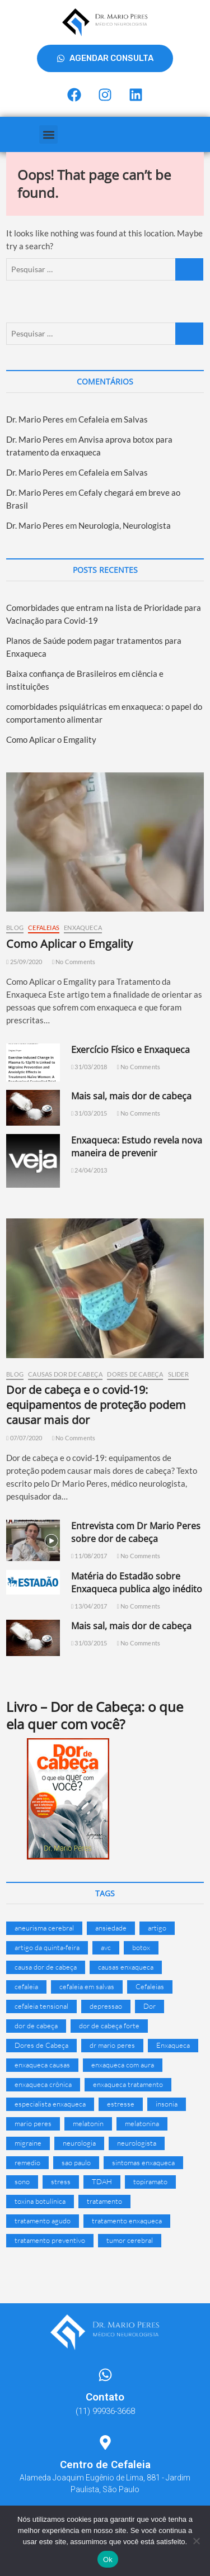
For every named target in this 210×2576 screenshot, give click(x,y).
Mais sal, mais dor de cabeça (131, 1096)
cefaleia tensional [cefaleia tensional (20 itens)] (41, 2005)
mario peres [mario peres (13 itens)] (33, 2123)
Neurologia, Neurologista (124, 525)
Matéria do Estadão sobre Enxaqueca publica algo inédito (136, 1582)
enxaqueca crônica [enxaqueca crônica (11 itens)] (43, 2084)
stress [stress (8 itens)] (61, 2181)
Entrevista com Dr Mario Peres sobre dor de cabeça (135, 1532)
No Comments (74, 961)
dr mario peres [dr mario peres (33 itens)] (112, 2045)
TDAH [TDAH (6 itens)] (102, 2181)
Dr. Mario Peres (35, 419)
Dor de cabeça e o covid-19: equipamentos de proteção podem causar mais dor (96, 1404)
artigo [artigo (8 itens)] (157, 1927)
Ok (108, 2559)
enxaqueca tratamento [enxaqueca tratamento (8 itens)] (128, 2084)
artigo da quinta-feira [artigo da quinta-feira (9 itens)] (47, 1947)
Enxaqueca (83, 927)
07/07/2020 (24, 1437)
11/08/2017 (89, 1555)
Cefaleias (43, 927)
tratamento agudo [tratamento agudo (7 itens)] (43, 2220)
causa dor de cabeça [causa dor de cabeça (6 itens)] (46, 1966)
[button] (48, 134)
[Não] (196, 2540)
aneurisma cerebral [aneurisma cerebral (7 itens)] (44, 1927)
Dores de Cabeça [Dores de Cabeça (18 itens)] (41, 2045)
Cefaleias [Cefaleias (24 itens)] (150, 1986)
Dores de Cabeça (135, 1374)
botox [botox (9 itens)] (141, 1947)
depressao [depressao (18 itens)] (106, 2005)
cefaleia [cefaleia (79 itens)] (26, 1986)
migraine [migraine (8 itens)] (28, 2142)
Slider (178, 1374)
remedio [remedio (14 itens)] (27, 2162)
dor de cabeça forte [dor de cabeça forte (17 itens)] (109, 2025)
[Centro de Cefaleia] (105, 2442)
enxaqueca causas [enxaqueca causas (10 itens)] (42, 2064)
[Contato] (105, 2375)
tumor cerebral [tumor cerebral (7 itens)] (129, 2240)
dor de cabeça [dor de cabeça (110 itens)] (36, 2025)
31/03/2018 (89, 1066)
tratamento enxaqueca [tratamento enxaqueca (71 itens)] (127, 2220)
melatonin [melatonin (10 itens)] (88, 2123)
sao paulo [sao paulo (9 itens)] (76, 2162)
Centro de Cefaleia (105, 2464)
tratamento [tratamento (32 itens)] (104, 2201)
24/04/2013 (89, 1170)
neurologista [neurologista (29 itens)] (136, 2142)
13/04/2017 (89, 1606)
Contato (105, 2396)
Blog (15, 927)
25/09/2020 (24, 961)
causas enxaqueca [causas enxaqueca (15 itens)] (125, 1966)
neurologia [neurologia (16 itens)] (79, 2142)
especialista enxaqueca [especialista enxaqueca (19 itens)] (50, 2103)
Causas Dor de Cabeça (65, 1374)
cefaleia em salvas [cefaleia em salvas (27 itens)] (86, 1986)
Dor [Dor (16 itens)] (149, 2005)
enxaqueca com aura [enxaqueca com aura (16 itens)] (122, 2064)
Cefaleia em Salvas (113, 419)
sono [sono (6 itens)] (22, 2181)
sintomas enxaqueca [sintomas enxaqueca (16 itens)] (143, 2162)
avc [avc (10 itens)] (106, 1947)
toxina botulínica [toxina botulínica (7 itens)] (40, 2201)
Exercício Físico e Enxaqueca (130, 1049)
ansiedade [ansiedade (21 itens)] (111, 1927)
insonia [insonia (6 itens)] (167, 2103)
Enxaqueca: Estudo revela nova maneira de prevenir (136, 1146)
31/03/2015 (89, 1113)
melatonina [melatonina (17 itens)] (142, 2123)
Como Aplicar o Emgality (51, 739)
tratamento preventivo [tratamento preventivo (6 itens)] (50, 2240)
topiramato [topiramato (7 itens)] (150, 2181)
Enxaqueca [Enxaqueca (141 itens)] (173, 2045)
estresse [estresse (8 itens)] (120, 2103)
